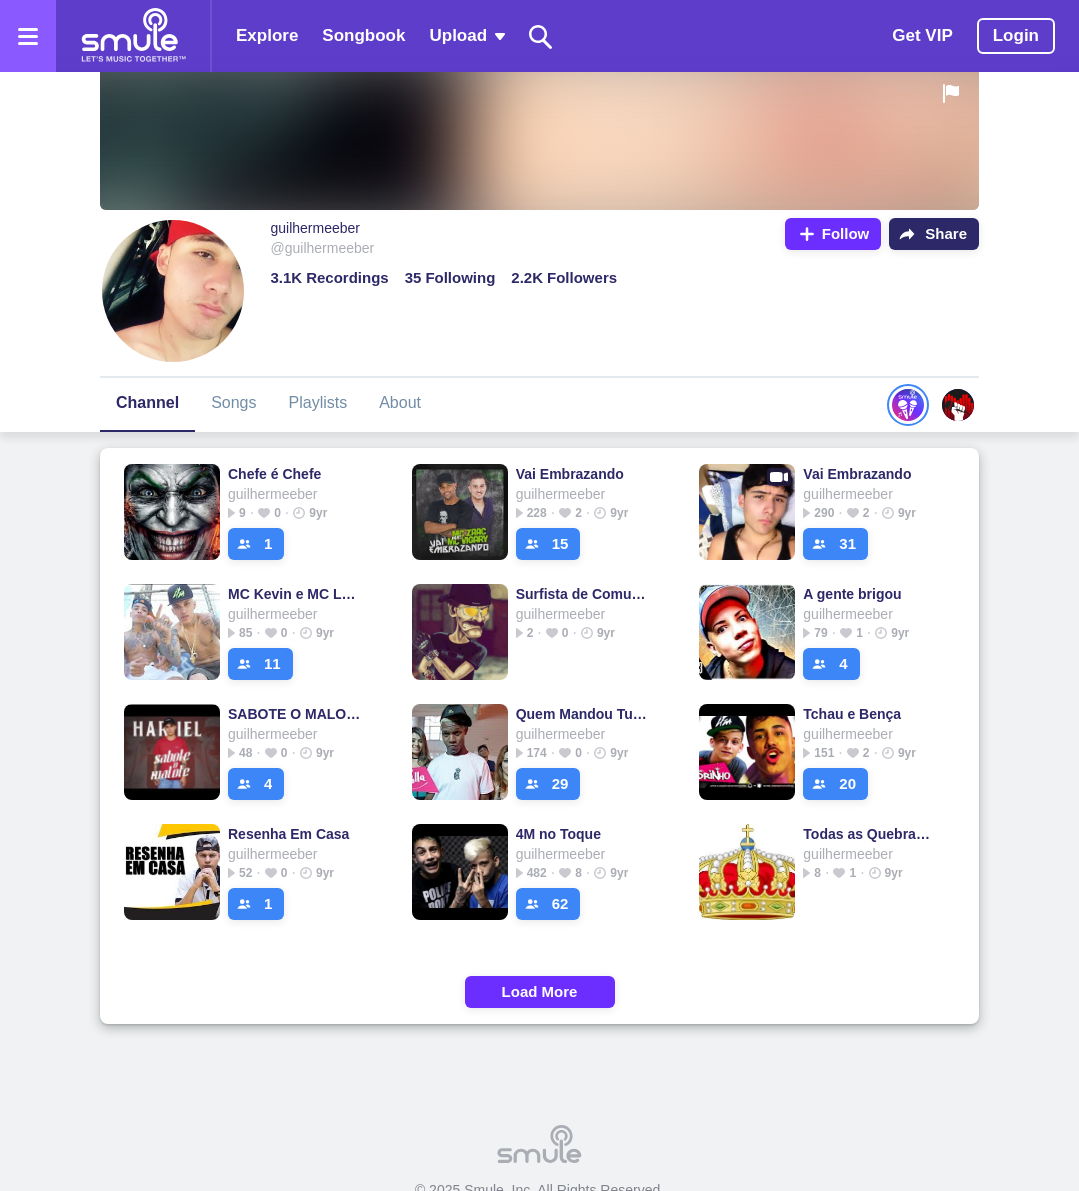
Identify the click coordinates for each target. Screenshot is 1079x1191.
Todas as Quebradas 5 (870, 834)
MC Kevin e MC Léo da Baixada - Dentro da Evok (295, 594)
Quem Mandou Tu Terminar (583, 714)
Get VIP (922, 35)
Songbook (363, 35)
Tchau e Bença (852, 714)
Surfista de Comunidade (583, 594)
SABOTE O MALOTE (295, 714)
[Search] (541, 36)
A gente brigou (852, 594)
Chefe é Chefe (274, 474)
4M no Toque (558, 834)
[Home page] (133, 36)
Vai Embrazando (570, 474)
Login (1016, 35)
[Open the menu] (28, 36)
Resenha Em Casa (288, 834)
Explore (267, 35)
